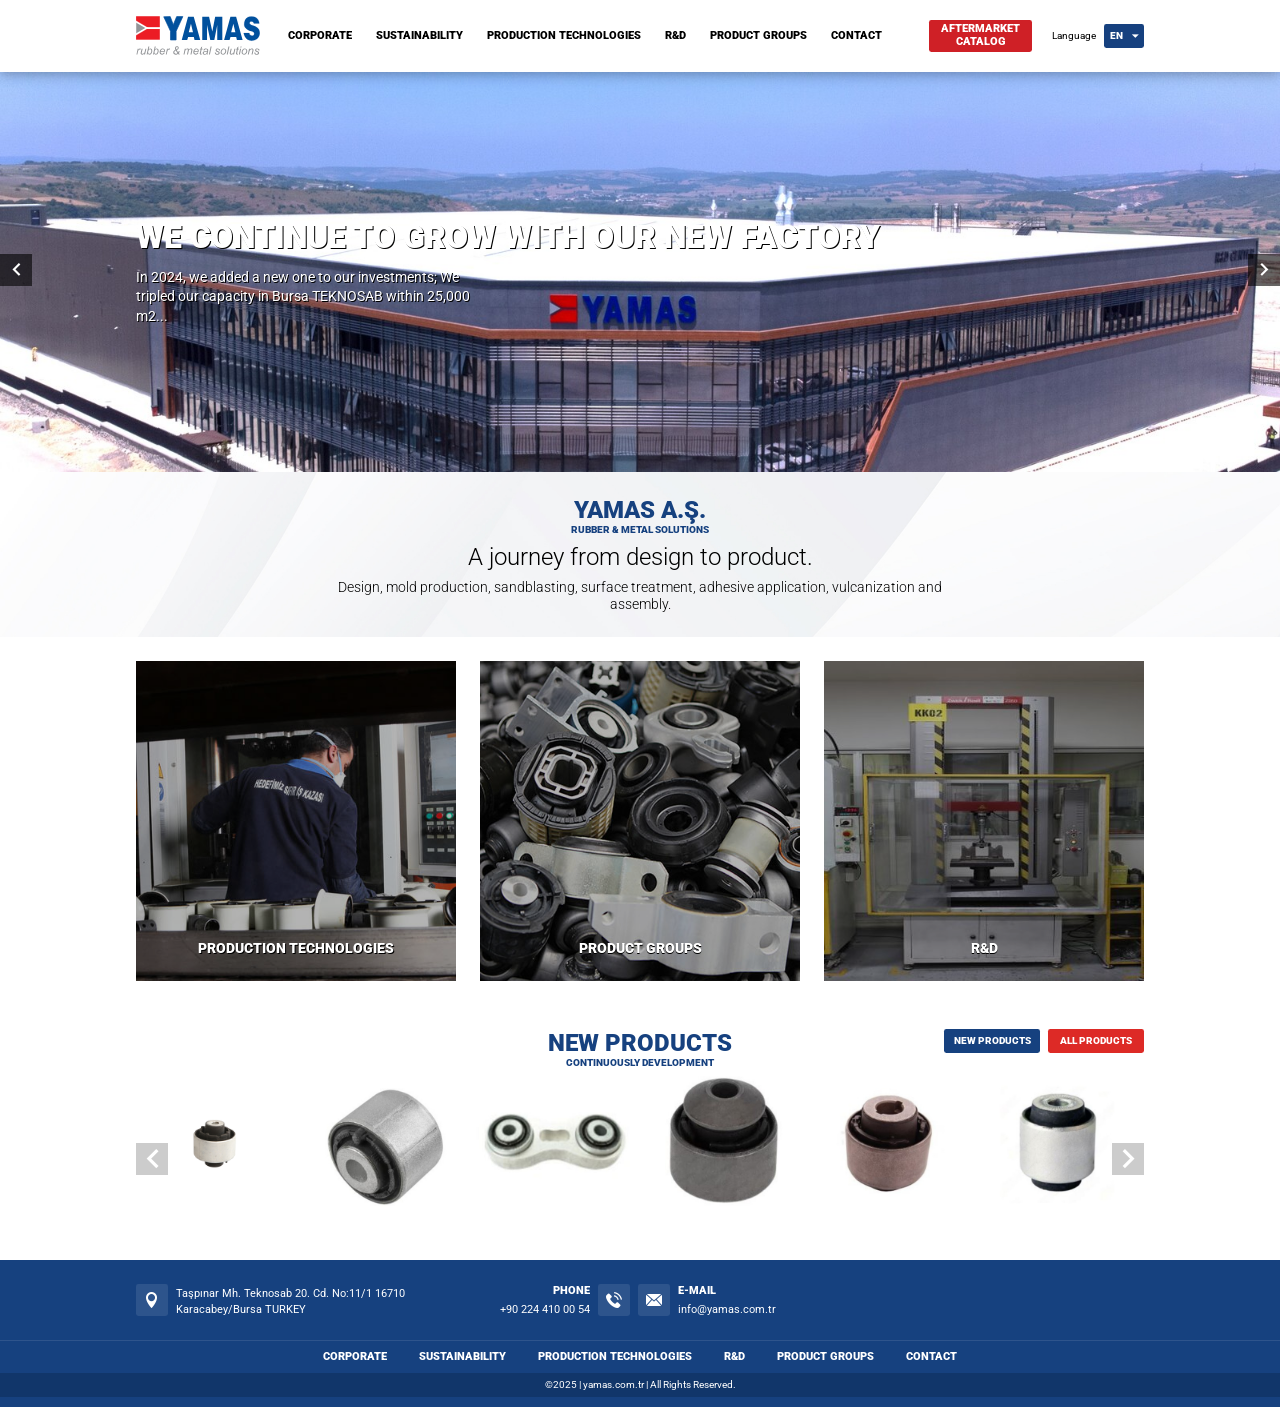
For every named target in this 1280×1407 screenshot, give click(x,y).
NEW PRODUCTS (992, 1040)
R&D (675, 35)
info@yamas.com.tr (727, 1309)
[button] (1128, 1159)
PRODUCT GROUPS (758, 35)
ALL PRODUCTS (1096, 1040)
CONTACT (856, 35)
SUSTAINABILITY (419, 35)
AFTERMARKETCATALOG (980, 35)
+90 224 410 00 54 (545, 1309)
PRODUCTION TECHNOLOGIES (564, 35)
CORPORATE (320, 35)
